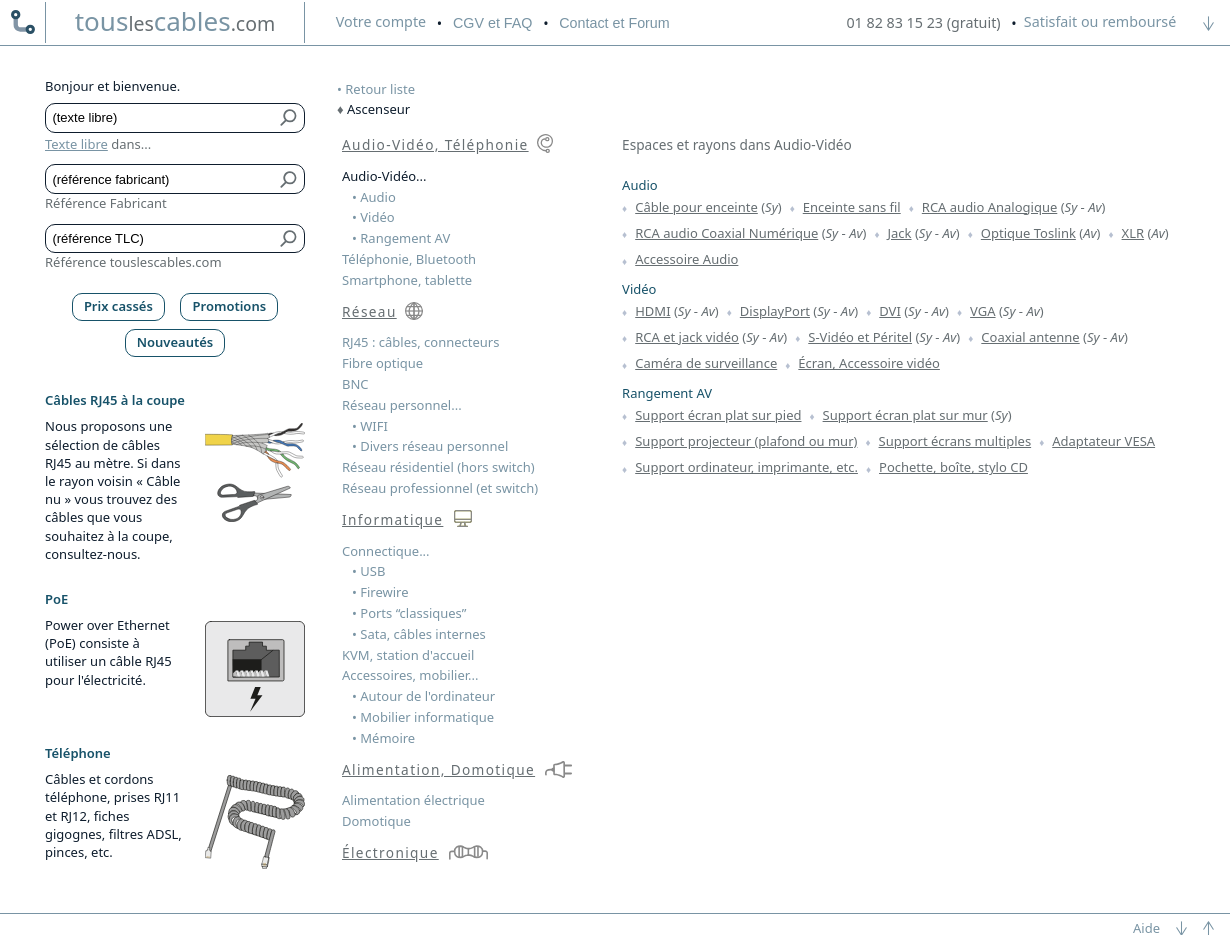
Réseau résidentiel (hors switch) (438, 467)
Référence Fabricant (106, 203)
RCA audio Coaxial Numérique (726, 233)
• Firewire (380, 592)
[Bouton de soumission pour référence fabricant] (289, 179)
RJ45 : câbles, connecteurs (420, 342)
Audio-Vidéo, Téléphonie (435, 144)
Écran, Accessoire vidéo (869, 363)
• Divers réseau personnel (430, 446)
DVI (890, 311)
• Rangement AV (401, 238)
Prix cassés (118, 306)
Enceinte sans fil (852, 207)
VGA (982, 311)
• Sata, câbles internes (419, 634)
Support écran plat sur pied (718, 415)
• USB (368, 571)
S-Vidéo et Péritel (860, 337)
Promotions (230, 306)
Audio (640, 185)
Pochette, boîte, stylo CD (953, 467)
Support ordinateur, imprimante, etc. (746, 467)
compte (381, 21)
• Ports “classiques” (409, 613)
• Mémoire (383, 738)
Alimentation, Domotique (438, 769)
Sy (771, 207)
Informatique (392, 519)
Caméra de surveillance (706, 363)
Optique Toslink (1028, 233)
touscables (175, 21)
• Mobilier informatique (423, 717)
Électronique (390, 852)
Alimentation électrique (413, 800)
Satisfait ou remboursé (1100, 21)
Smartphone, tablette (407, 280)
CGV (492, 23)
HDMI (652, 311)
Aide (1146, 928)
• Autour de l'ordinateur (423, 696)
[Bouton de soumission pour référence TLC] (289, 239)
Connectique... (386, 551)
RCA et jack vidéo (687, 337)
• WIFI (370, 426)
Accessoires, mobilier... (410, 675)
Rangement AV (667, 393)
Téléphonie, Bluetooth (409, 259)
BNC (355, 384)
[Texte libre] (160, 118)
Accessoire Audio (686, 259)
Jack (900, 233)
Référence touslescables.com (133, 262)
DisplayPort (775, 311)
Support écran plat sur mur (905, 415)
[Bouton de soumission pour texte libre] (289, 118)
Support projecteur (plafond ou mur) (746, 441)
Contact (614, 23)
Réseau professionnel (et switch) (440, 488)
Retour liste (380, 89)
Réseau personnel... (402, 405)
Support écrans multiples (955, 441)
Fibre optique (382, 363)
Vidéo (639, 289)
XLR (1133, 233)
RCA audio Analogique (989, 207)
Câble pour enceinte (696, 207)
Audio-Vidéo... (384, 176)
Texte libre (76, 144)
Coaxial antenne (1030, 337)
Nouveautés (175, 342)
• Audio (374, 197)
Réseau (369, 311)
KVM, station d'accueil (408, 655)
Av (1094, 207)
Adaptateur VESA (1103, 441)
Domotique (376, 821)
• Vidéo (373, 217)
